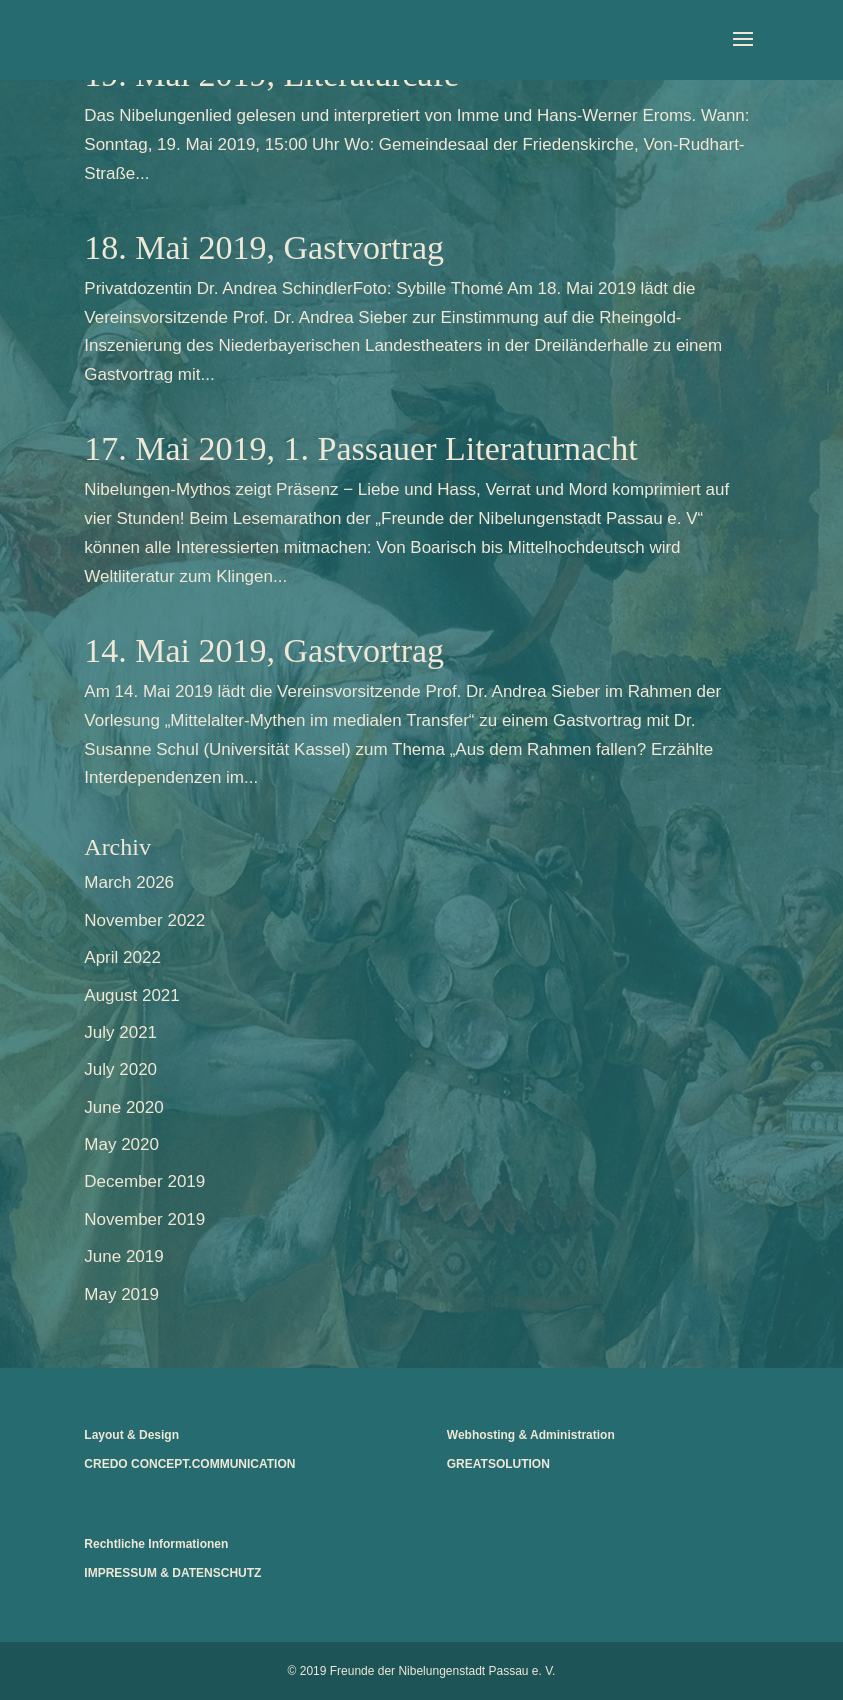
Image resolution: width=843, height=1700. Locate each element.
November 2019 (144, 1219)
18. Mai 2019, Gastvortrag (264, 247)
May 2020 (121, 1144)
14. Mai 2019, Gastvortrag (264, 650)
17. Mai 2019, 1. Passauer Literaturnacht (360, 448)
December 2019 (144, 1181)
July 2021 (120, 1032)
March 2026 (129, 882)
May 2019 (121, 1294)
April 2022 (122, 957)
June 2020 (123, 1107)
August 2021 (131, 995)
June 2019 (123, 1256)
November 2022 (144, 920)
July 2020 (120, 1069)
